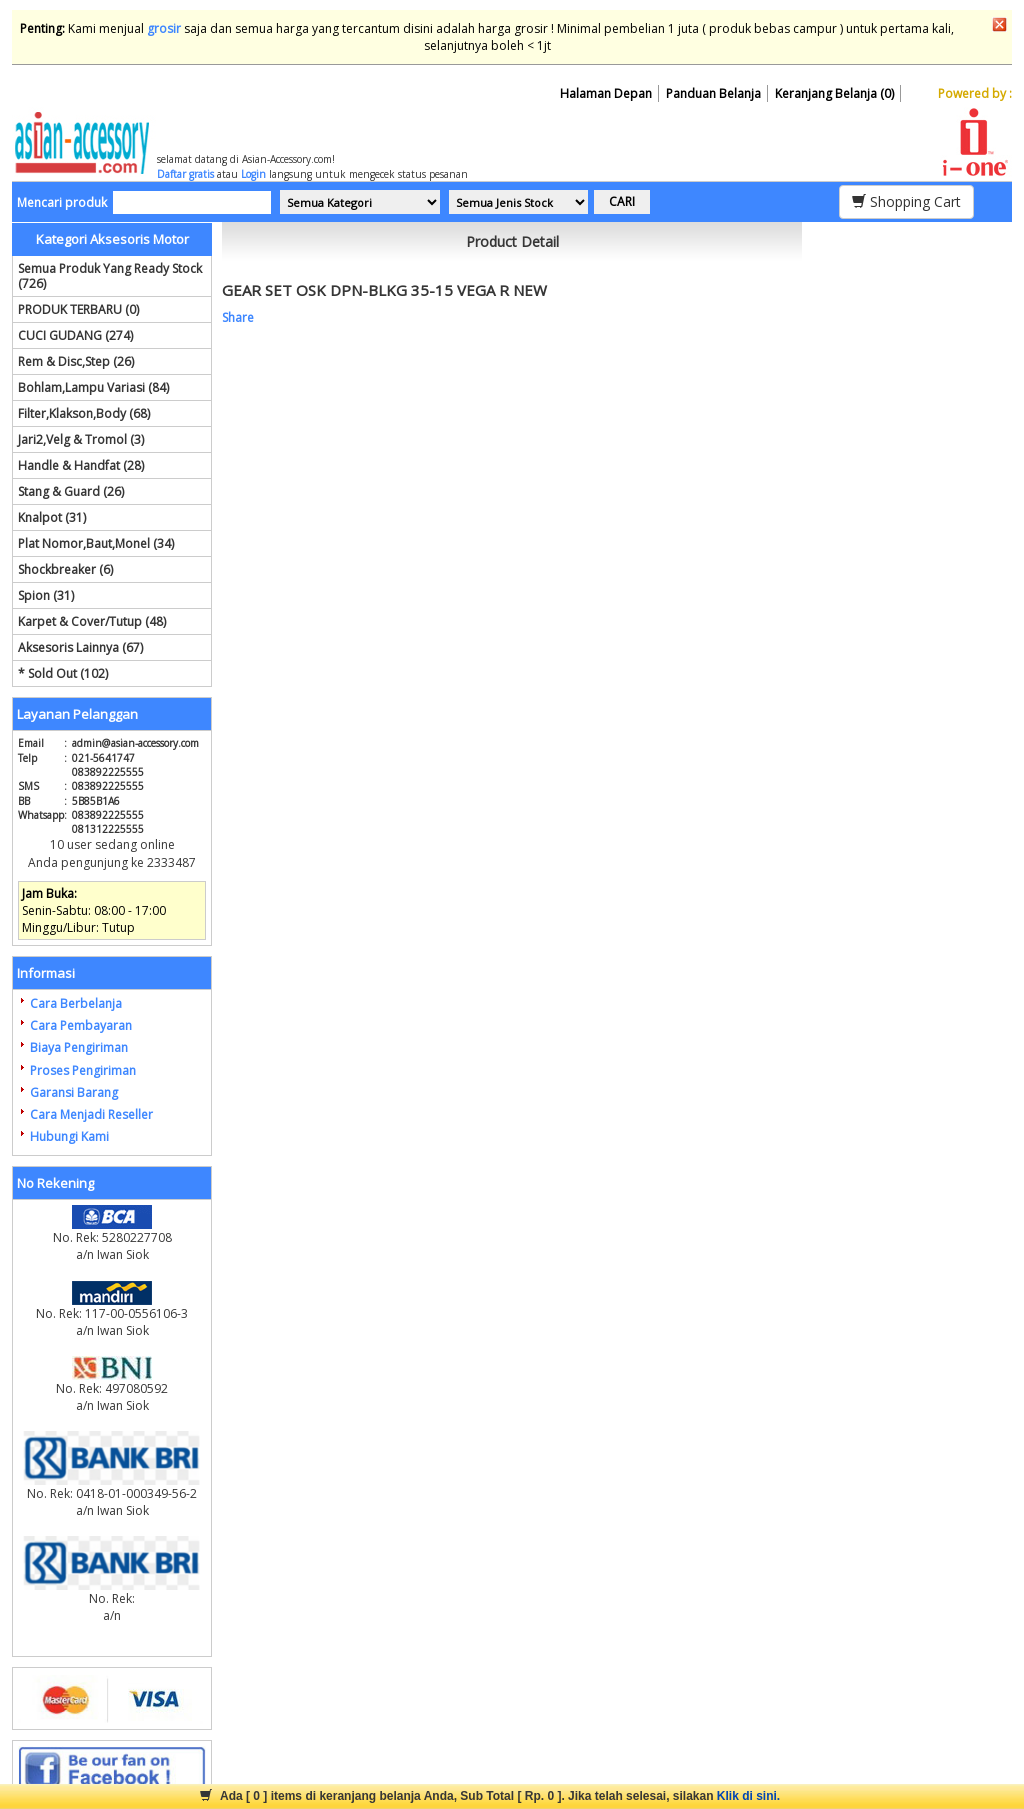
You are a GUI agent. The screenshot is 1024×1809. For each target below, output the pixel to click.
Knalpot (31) (52, 517)
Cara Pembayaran (81, 1025)
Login (253, 174)
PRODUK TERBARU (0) (78, 309)
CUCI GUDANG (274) (75, 335)
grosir (164, 28)
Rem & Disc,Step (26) (76, 361)
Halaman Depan (606, 93)
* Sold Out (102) (63, 673)
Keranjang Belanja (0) (834, 93)
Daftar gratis (185, 174)
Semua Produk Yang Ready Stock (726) (110, 276)
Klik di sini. (748, 1796)
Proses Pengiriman (83, 1070)
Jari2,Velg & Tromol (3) (81, 439)
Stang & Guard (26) (71, 491)
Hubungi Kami (69, 1136)
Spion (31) (46, 595)
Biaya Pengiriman (79, 1047)
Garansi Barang (74, 1092)
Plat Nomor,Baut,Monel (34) (96, 543)
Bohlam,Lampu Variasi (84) (93, 387)
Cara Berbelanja (76, 1003)
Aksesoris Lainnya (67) (80, 647)
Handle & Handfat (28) (81, 465)
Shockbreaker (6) (65, 569)
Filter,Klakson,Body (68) (84, 413)
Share (238, 317)
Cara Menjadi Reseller (91, 1114)
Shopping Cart (906, 201)
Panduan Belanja (713, 93)
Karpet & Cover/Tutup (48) (92, 621)
